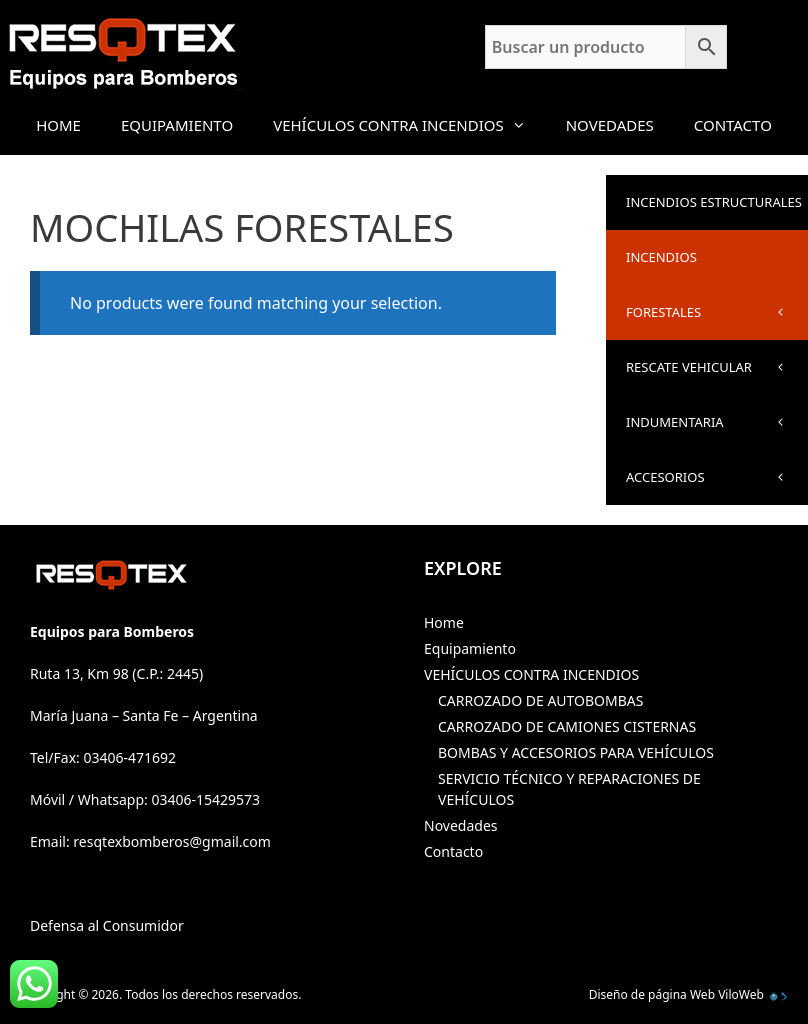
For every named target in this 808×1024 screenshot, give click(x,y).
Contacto (733, 125)
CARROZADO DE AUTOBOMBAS (540, 700)
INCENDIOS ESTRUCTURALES (717, 211)
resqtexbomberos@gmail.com (172, 841)
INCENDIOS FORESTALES (717, 294)
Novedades (610, 125)
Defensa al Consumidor (107, 925)
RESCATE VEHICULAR (717, 367)
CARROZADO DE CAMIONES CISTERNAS (567, 726)
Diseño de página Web (652, 994)
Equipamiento (177, 125)
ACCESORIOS (717, 477)
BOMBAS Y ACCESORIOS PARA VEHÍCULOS (576, 752)
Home (58, 125)
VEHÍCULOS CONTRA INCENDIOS (409, 125)
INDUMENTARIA (717, 422)
